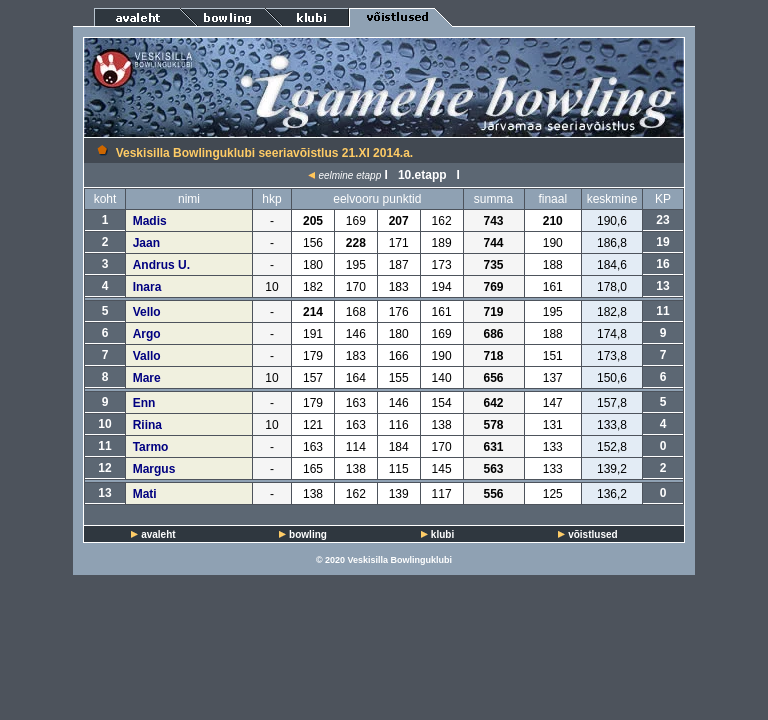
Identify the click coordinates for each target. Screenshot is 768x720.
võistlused (592, 534)
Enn (144, 403)
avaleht (158, 534)
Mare (147, 378)
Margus (154, 469)
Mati (145, 494)
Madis (150, 221)
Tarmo (151, 447)
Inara (147, 287)
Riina (147, 425)
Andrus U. (161, 265)
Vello (147, 312)
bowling (308, 534)
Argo (147, 334)
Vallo (147, 356)
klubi (442, 534)
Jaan (146, 243)
